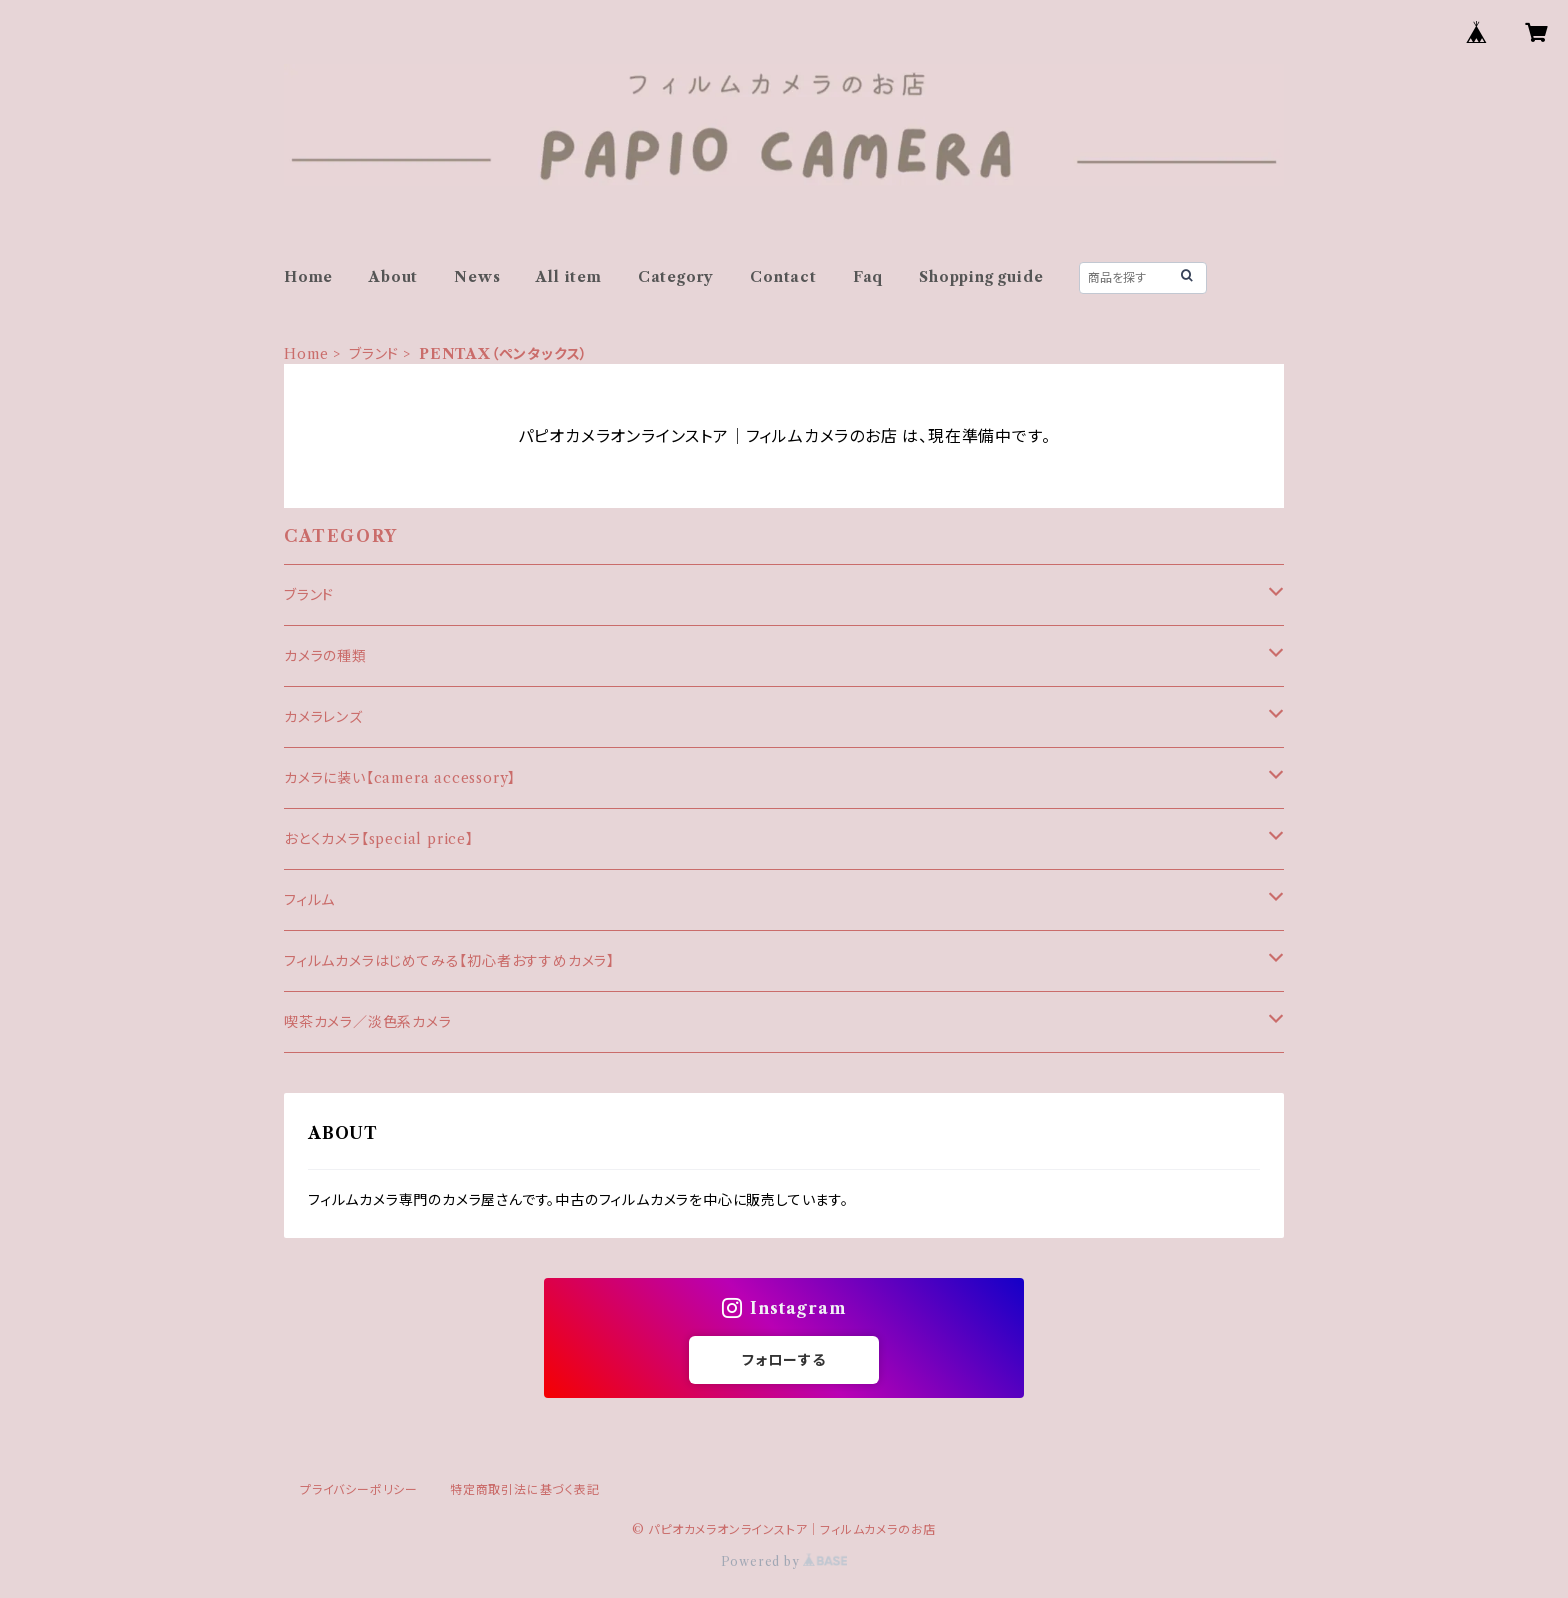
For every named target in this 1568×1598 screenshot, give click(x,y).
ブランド (374, 354)
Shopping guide (981, 277)
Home (308, 277)
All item (568, 277)
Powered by (784, 1561)
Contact (783, 277)
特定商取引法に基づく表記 (525, 1489)
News (477, 277)
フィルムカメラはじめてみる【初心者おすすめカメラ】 (449, 961)
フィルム (309, 900)
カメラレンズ (323, 717)
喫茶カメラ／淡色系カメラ (368, 1022)
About (393, 277)
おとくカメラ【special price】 (379, 839)
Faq (868, 277)
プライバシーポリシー (359, 1489)
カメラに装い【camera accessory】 (400, 778)
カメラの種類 (325, 656)
